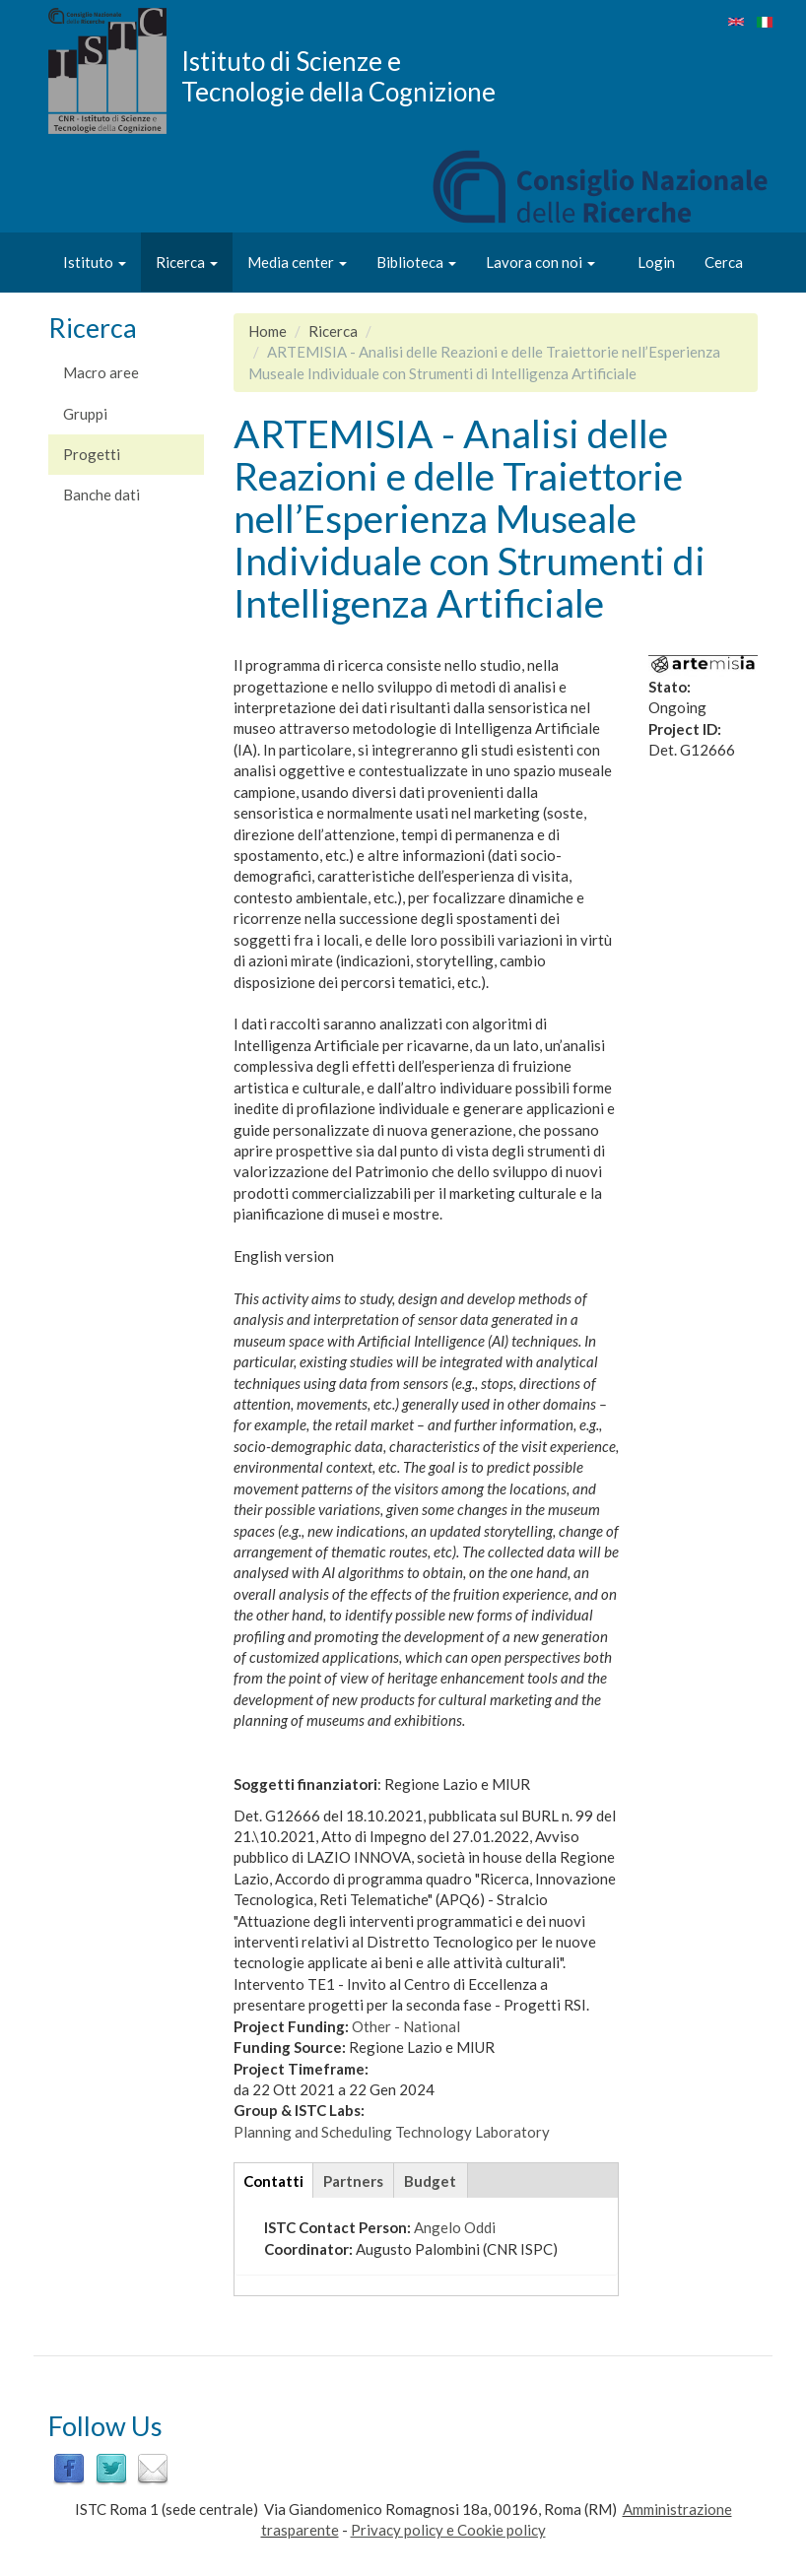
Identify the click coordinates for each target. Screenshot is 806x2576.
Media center (297, 262)
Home (267, 331)
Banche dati (101, 494)
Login (656, 262)
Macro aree (101, 372)
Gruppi (85, 414)
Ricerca (187, 262)
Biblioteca (416, 262)
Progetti (91, 454)
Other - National (406, 2026)
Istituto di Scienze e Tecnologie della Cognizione (338, 75)
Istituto (94, 262)
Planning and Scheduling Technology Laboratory (392, 2132)
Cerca (724, 262)
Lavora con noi (540, 262)
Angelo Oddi (455, 2227)
